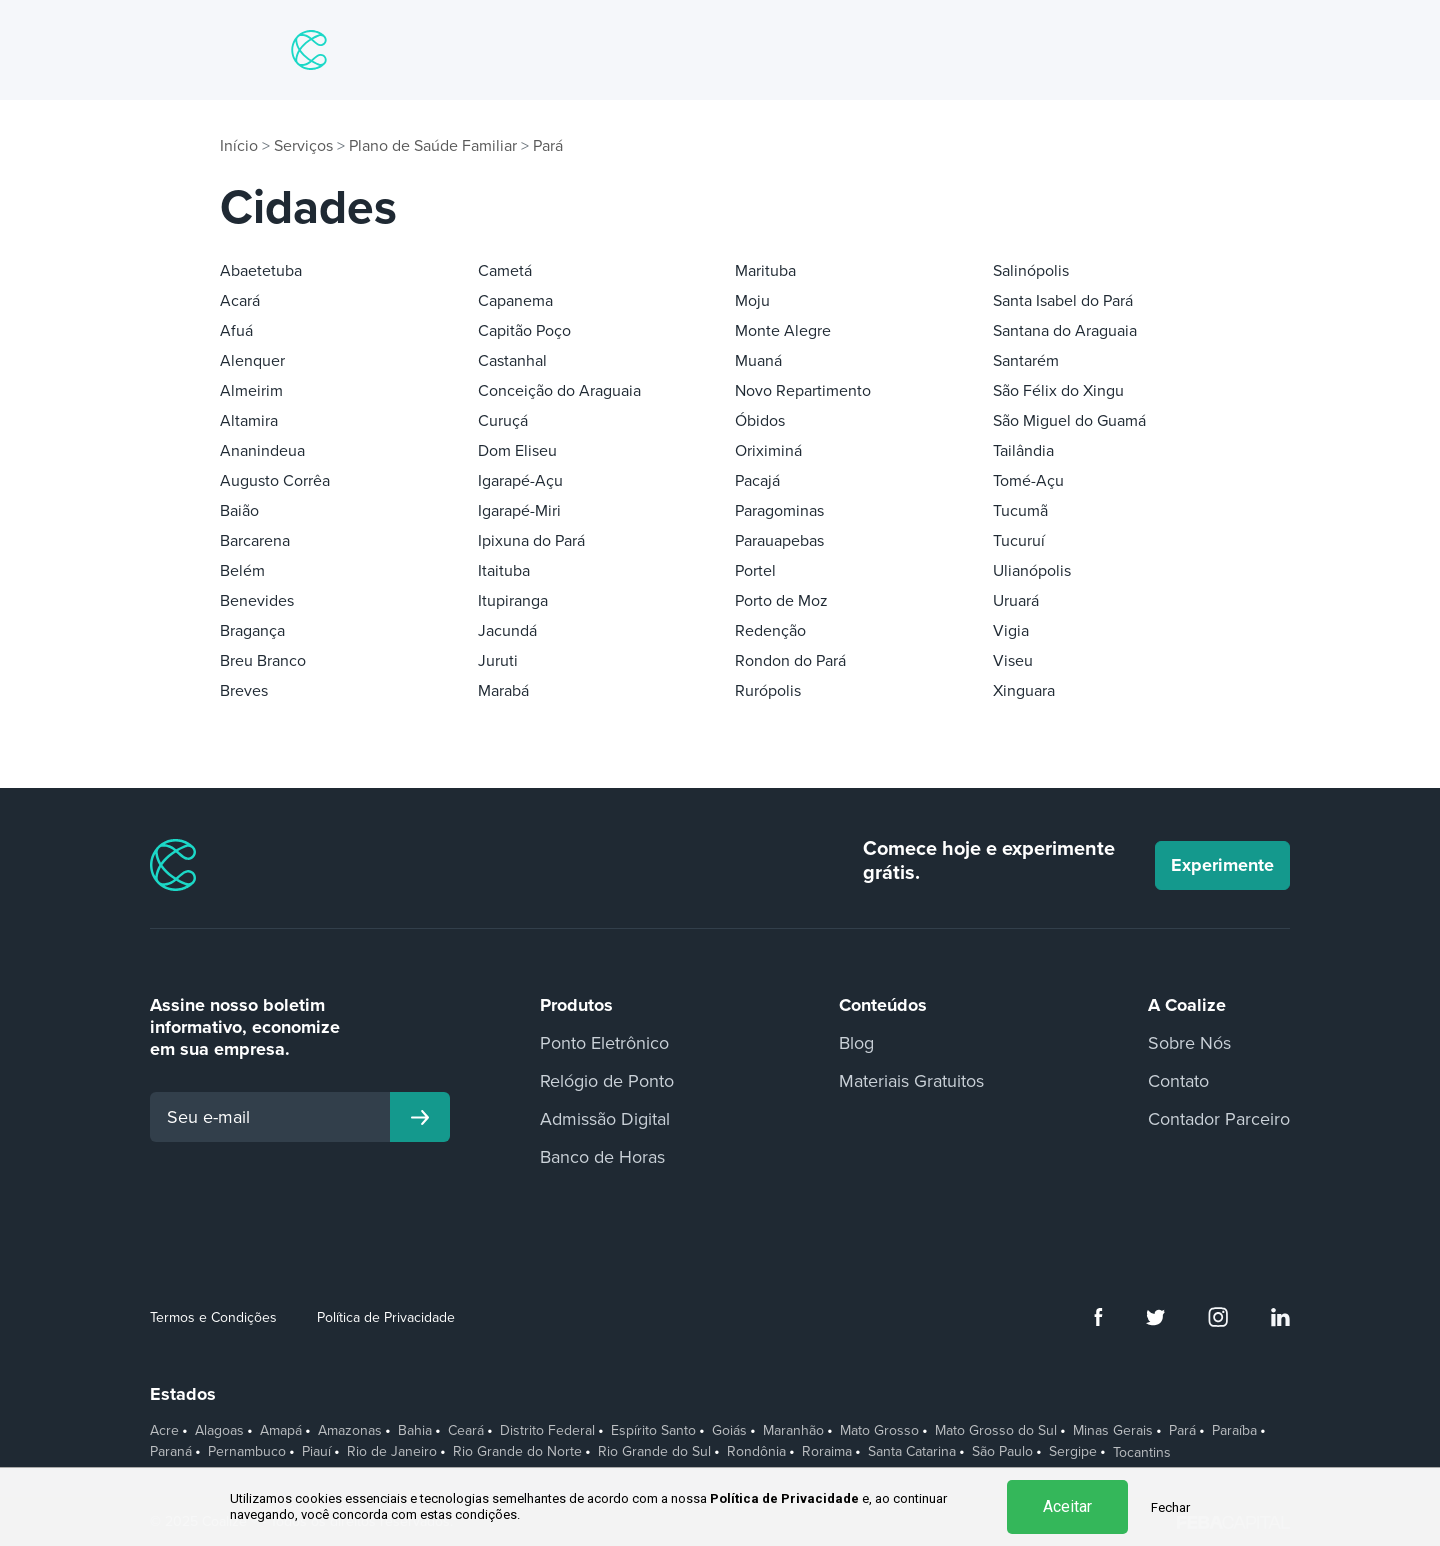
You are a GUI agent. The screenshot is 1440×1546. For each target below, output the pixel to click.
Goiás (729, 1431)
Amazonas (350, 1431)
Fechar (1170, 1507)
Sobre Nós (1189, 1043)
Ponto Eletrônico (604, 1043)
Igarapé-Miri (519, 511)
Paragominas (779, 511)
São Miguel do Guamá (1069, 421)
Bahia (415, 1431)
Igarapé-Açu (520, 481)
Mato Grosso (879, 1431)
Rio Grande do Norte (517, 1452)
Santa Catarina (912, 1452)
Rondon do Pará (790, 661)
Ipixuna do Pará (531, 541)
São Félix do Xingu (1058, 391)
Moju (752, 301)
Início (239, 146)
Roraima (827, 1452)
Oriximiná (768, 451)
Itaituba (504, 571)
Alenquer (252, 361)
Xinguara (1024, 691)
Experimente (1222, 865)
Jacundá (507, 631)
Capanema (515, 301)
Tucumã (1020, 511)
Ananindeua (262, 451)
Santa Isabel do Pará (1063, 301)
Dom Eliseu (517, 451)
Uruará (1016, 601)
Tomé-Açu (1028, 481)
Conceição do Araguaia (559, 391)
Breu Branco (263, 661)
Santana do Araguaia (1065, 331)
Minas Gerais (1113, 1431)
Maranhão (793, 1431)
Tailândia (1023, 451)
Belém (242, 571)
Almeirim (251, 391)
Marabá (503, 691)
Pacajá (757, 481)
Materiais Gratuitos (911, 1081)
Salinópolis (1031, 271)
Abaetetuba (261, 271)
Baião (239, 511)
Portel (755, 571)
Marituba (765, 271)
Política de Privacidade (386, 1317)
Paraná (171, 1452)
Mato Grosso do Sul (996, 1431)
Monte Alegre (783, 331)
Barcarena (255, 541)
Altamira (249, 421)
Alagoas (219, 1431)
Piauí (316, 1452)
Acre (164, 1431)
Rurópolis (768, 691)
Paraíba (1234, 1431)
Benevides (257, 601)
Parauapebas (779, 541)
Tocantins (1142, 1453)
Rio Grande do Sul (654, 1452)
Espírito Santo (653, 1431)
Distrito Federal (547, 1431)
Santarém (1026, 361)
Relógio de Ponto (607, 1081)
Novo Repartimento (803, 391)
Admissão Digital (605, 1119)
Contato (1178, 1081)
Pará (548, 146)
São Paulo (1002, 1452)
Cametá (505, 271)
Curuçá (503, 421)
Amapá (281, 1431)
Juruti (498, 661)
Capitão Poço (524, 331)
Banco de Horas (602, 1157)
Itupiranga (513, 601)
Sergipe (1073, 1452)
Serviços (303, 146)
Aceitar (1067, 1506)
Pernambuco (247, 1452)
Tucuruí (1019, 541)
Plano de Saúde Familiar (433, 146)
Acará (240, 301)
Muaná (758, 361)
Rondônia (756, 1452)
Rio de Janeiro (392, 1452)
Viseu (1013, 661)
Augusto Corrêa (275, 481)
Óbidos (760, 421)
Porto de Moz (781, 601)
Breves (244, 691)
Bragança (252, 631)
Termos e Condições (213, 1317)
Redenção (770, 631)
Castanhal (512, 361)
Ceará (466, 1431)
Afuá (236, 331)
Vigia (1011, 631)
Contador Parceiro (1219, 1119)
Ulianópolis (1032, 571)
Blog (856, 1043)
